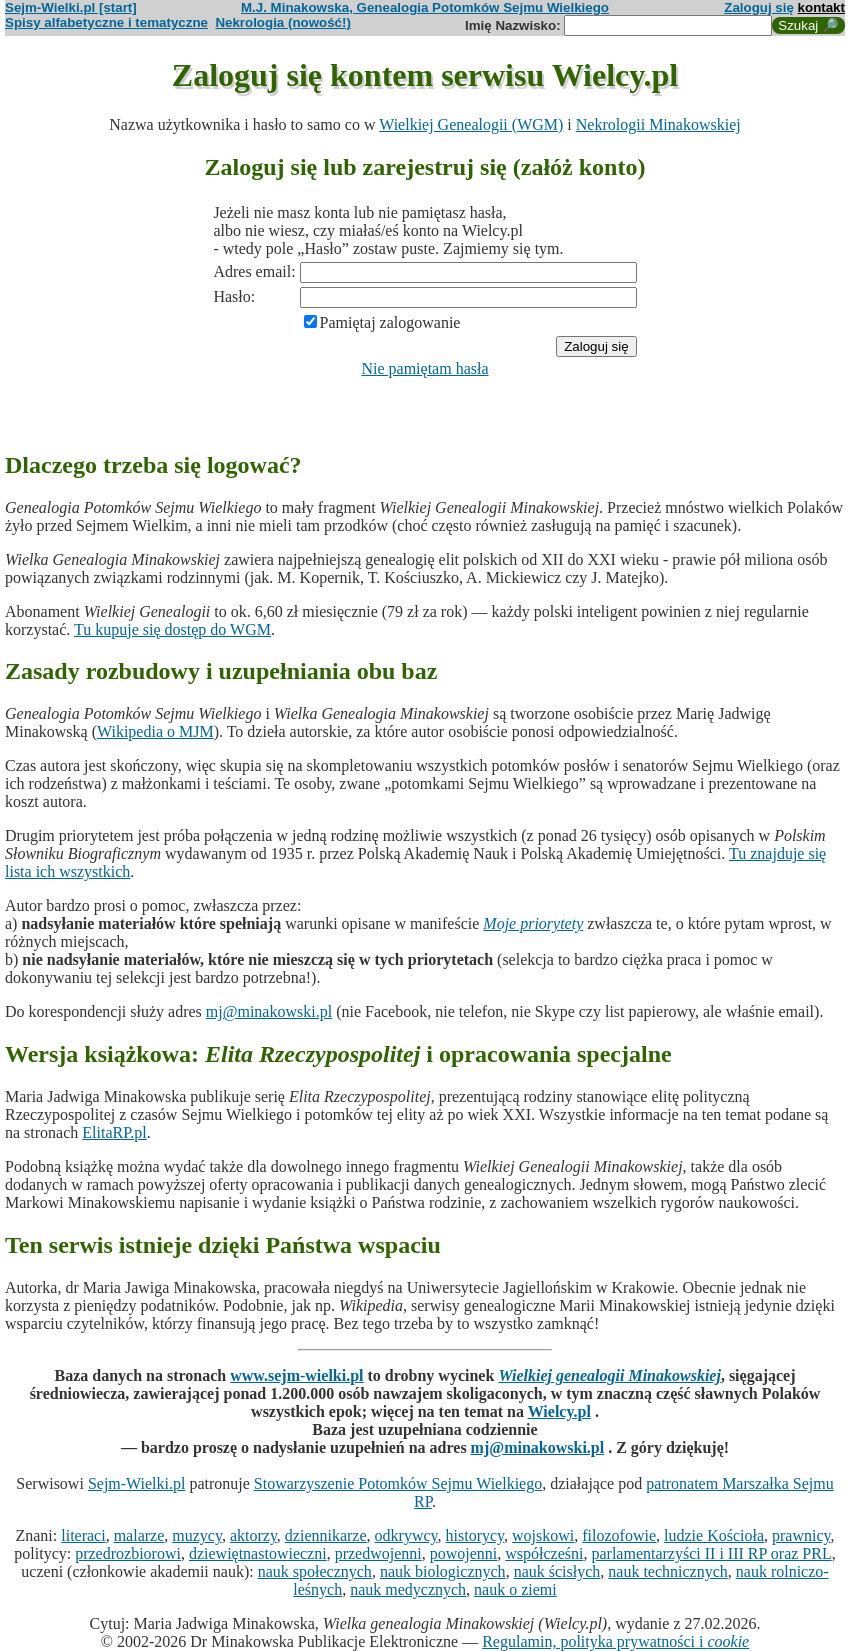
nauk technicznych (668, 1571)
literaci (83, 1535)
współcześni (544, 1553)
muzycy (197, 1535)
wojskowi (543, 1535)
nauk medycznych (408, 1589)
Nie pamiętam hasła (424, 368)
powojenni (464, 1553)
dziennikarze (326, 1535)
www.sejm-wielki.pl (296, 1375)
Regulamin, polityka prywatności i (615, 1641)
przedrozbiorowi (128, 1553)
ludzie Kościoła (714, 1535)
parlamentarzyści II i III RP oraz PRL (711, 1553)
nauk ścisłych (557, 1571)
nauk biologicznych (443, 1571)
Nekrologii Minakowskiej (658, 124)
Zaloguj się (759, 7)
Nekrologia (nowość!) (283, 22)
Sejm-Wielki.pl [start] (71, 7)
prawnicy (801, 1535)
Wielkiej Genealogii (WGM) (471, 124)
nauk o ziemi (515, 1589)
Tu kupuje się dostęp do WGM (172, 629)
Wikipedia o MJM (155, 731)
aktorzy (253, 1535)
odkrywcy (406, 1535)
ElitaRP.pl (114, 1132)
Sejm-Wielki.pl (137, 1483)
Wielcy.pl (559, 1411)
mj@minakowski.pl (269, 1011)
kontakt (821, 7)
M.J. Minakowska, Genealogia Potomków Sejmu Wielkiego (425, 7)
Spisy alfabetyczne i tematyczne (106, 22)
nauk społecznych (315, 1571)
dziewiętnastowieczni (258, 1553)
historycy (475, 1535)
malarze (139, 1535)
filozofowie (619, 1535)
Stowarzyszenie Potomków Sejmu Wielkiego (398, 1483)
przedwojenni (378, 1553)
